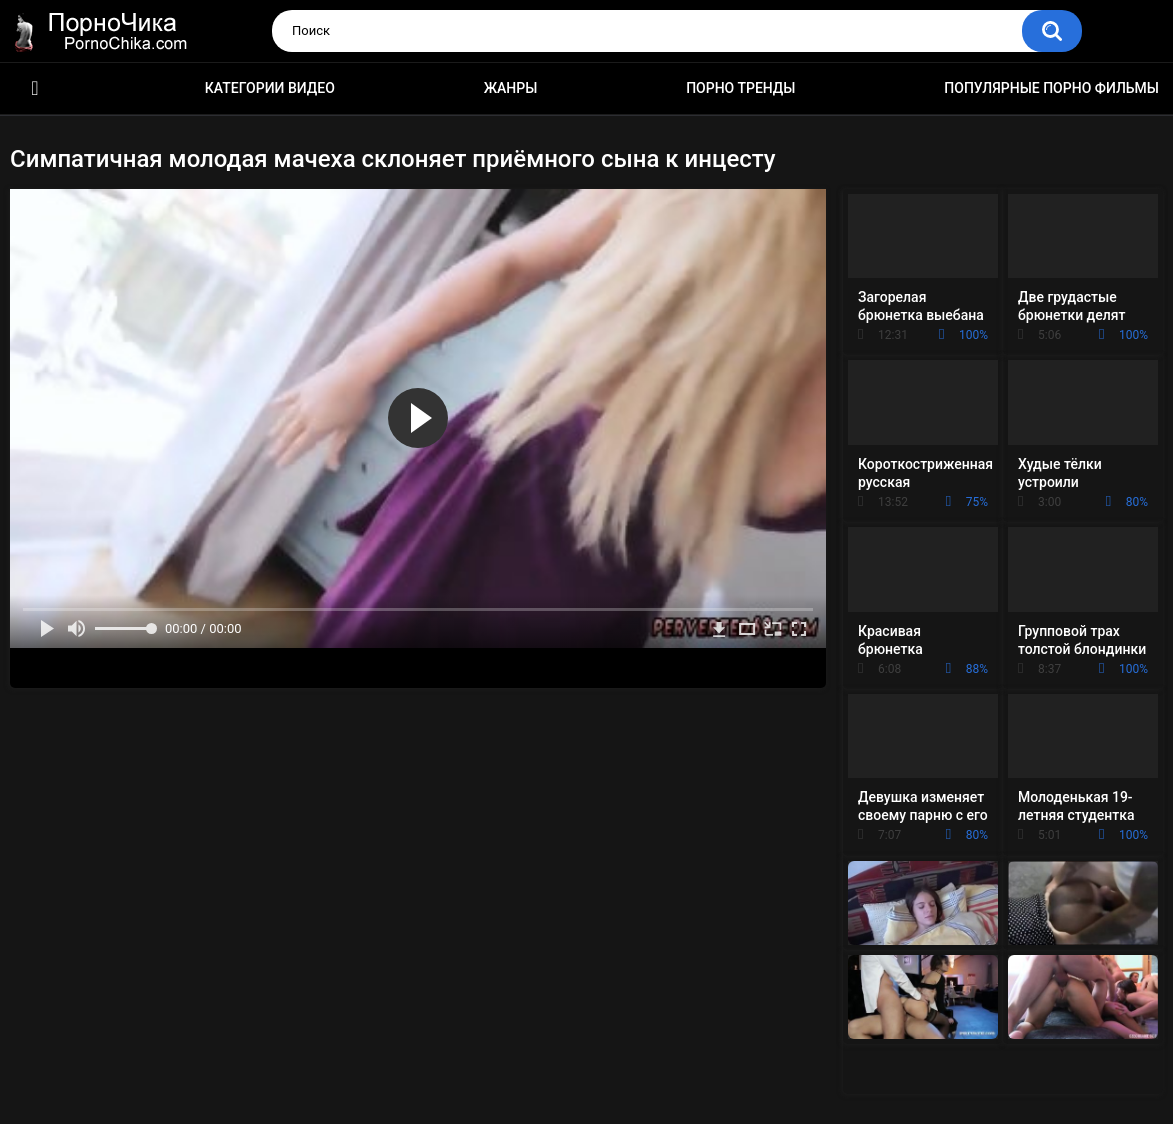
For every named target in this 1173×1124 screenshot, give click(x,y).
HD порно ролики (35, 88)
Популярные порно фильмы (1051, 88)
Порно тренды (740, 88)
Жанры (511, 88)
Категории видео (270, 88)
